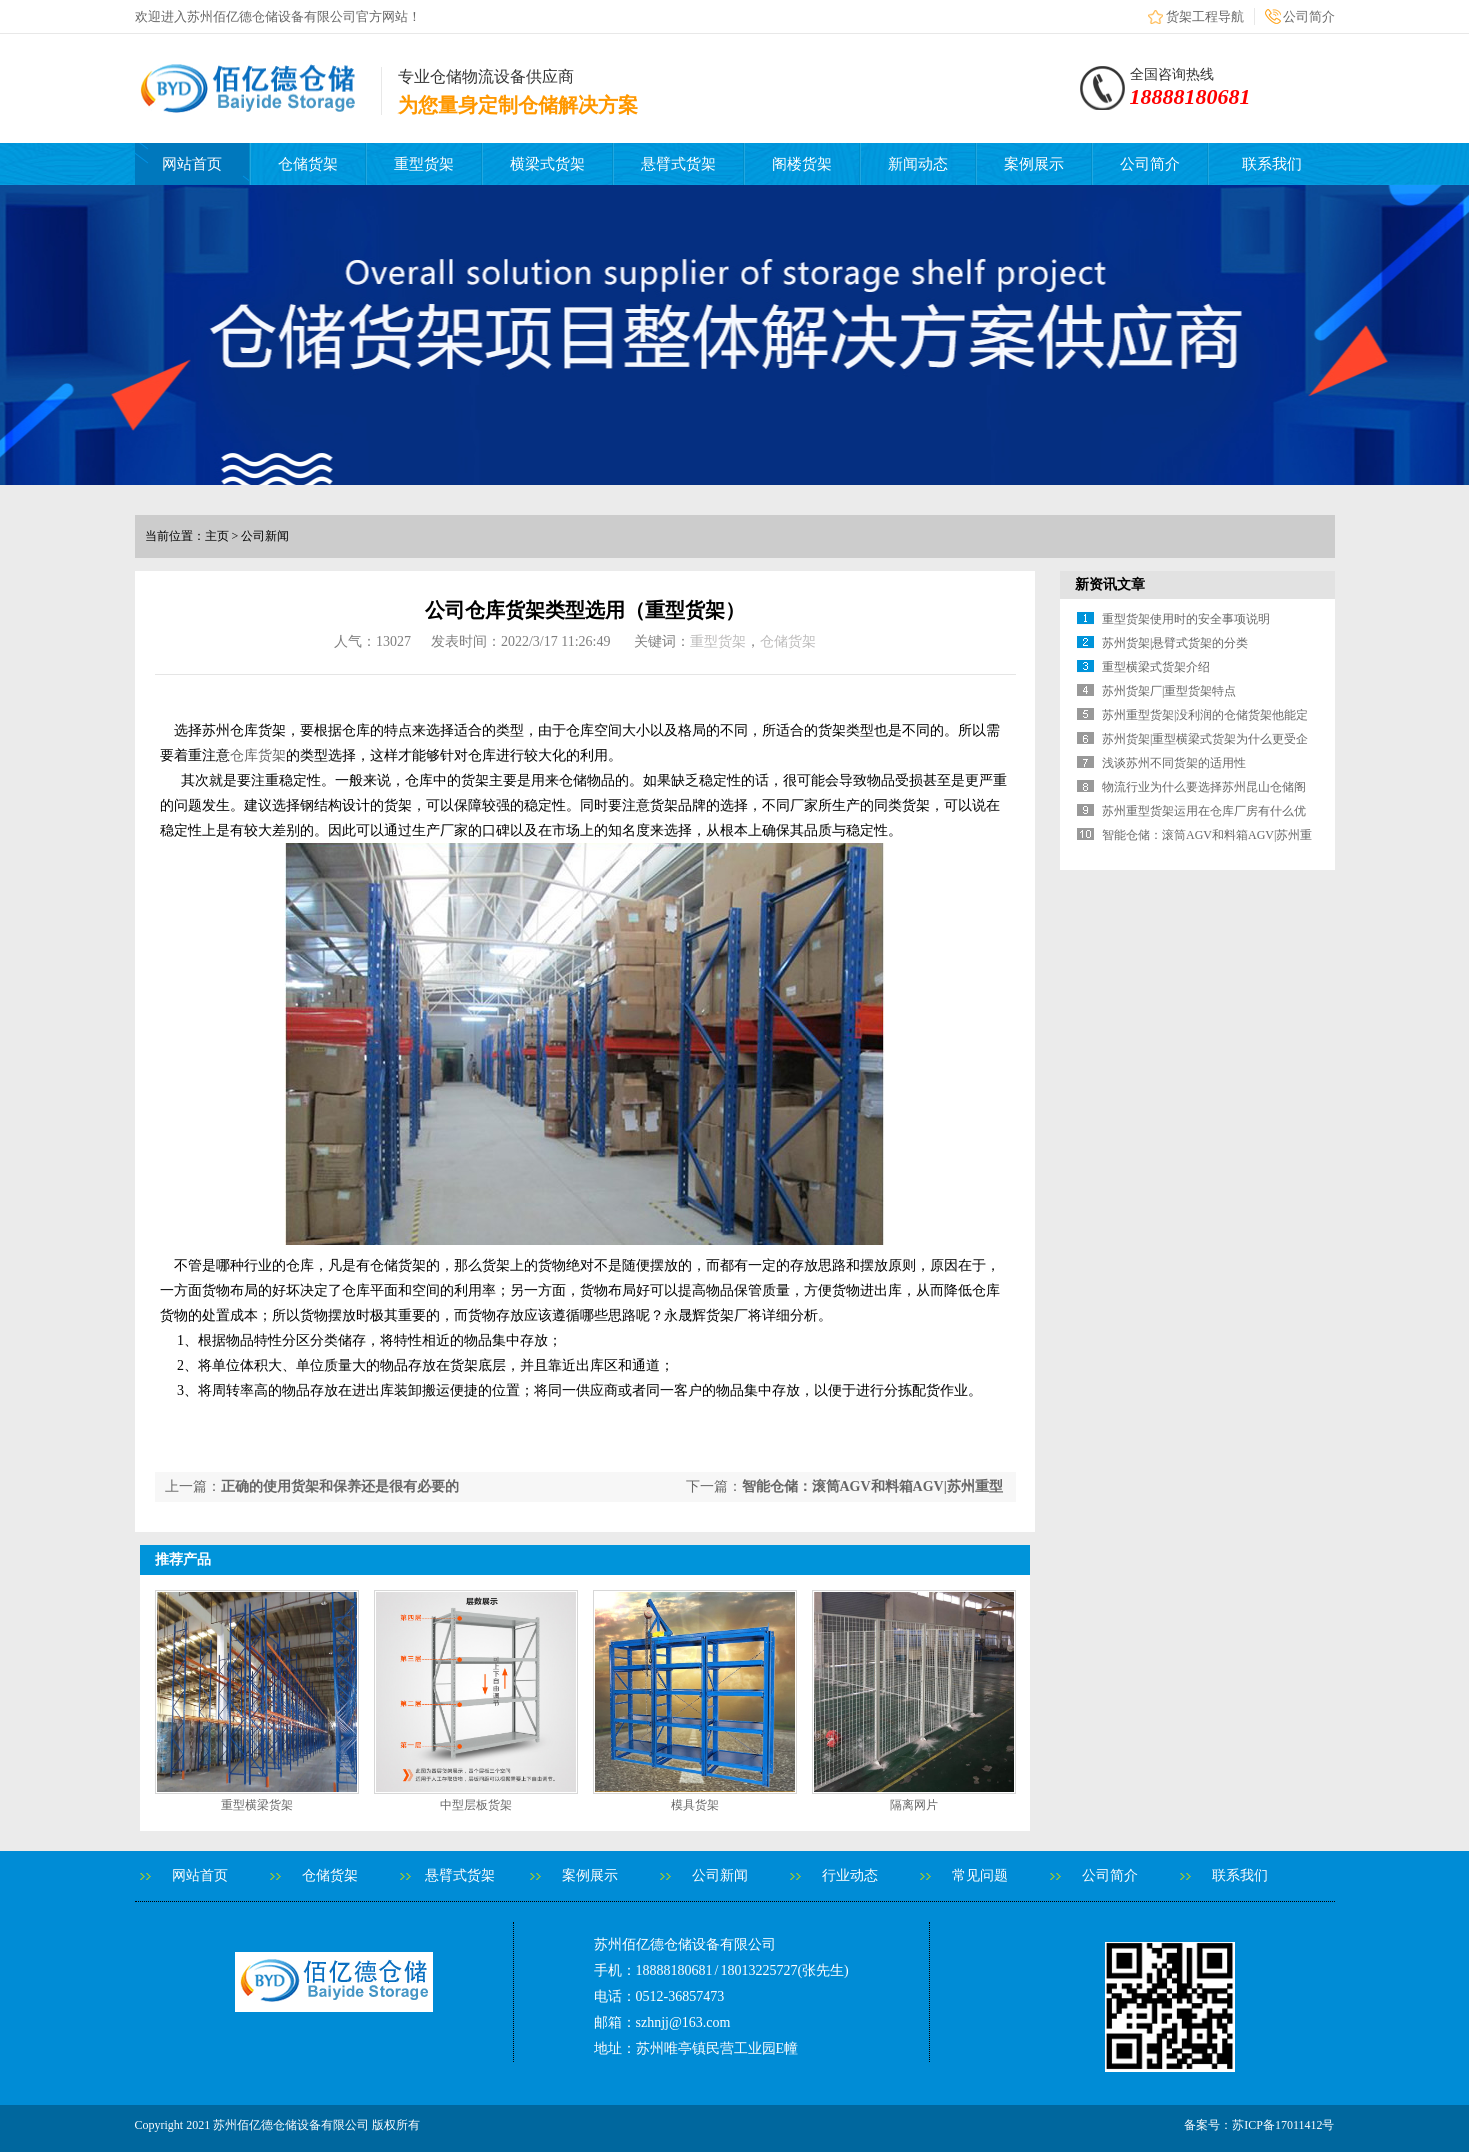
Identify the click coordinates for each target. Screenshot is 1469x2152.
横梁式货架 (547, 164)
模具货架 (695, 1805)
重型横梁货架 (257, 1805)
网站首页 (192, 164)
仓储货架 (308, 164)
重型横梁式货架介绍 (1156, 667)
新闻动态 (918, 164)
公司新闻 (720, 1875)
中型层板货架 (476, 1805)
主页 (217, 536)
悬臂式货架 (678, 164)
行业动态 (850, 1875)
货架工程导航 (1205, 16)
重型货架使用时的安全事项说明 (1186, 619)
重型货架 (424, 164)
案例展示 (1034, 164)
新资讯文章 (1110, 584)
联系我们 (1272, 164)
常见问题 (980, 1875)
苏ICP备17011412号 (1283, 2125)
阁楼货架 (802, 164)
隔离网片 (914, 1805)
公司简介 (1309, 16)
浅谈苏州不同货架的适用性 (1174, 763)
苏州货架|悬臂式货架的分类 (1175, 643)
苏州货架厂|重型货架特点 (1169, 691)
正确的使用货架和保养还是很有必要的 (340, 1486)
